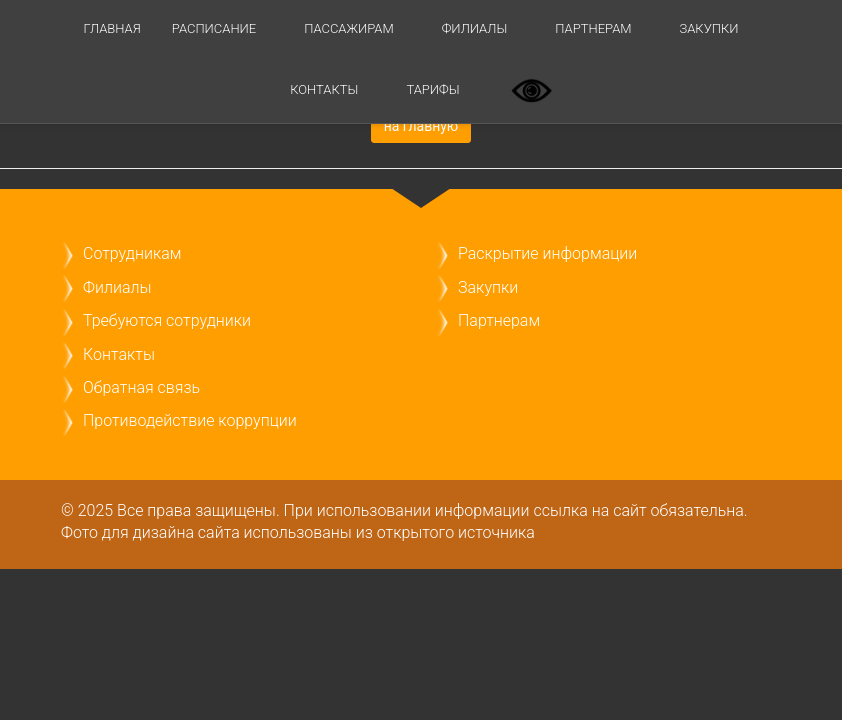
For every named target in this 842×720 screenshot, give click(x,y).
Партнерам (593, 28)
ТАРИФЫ (432, 89)
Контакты (324, 89)
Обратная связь (141, 387)
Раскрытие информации (547, 253)
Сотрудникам (132, 253)
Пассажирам (348, 28)
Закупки (709, 28)
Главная (111, 28)
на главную (421, 126)
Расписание (214, 28)
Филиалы (475, 28)
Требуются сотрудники (167, 320)
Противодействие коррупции (190, 420)
